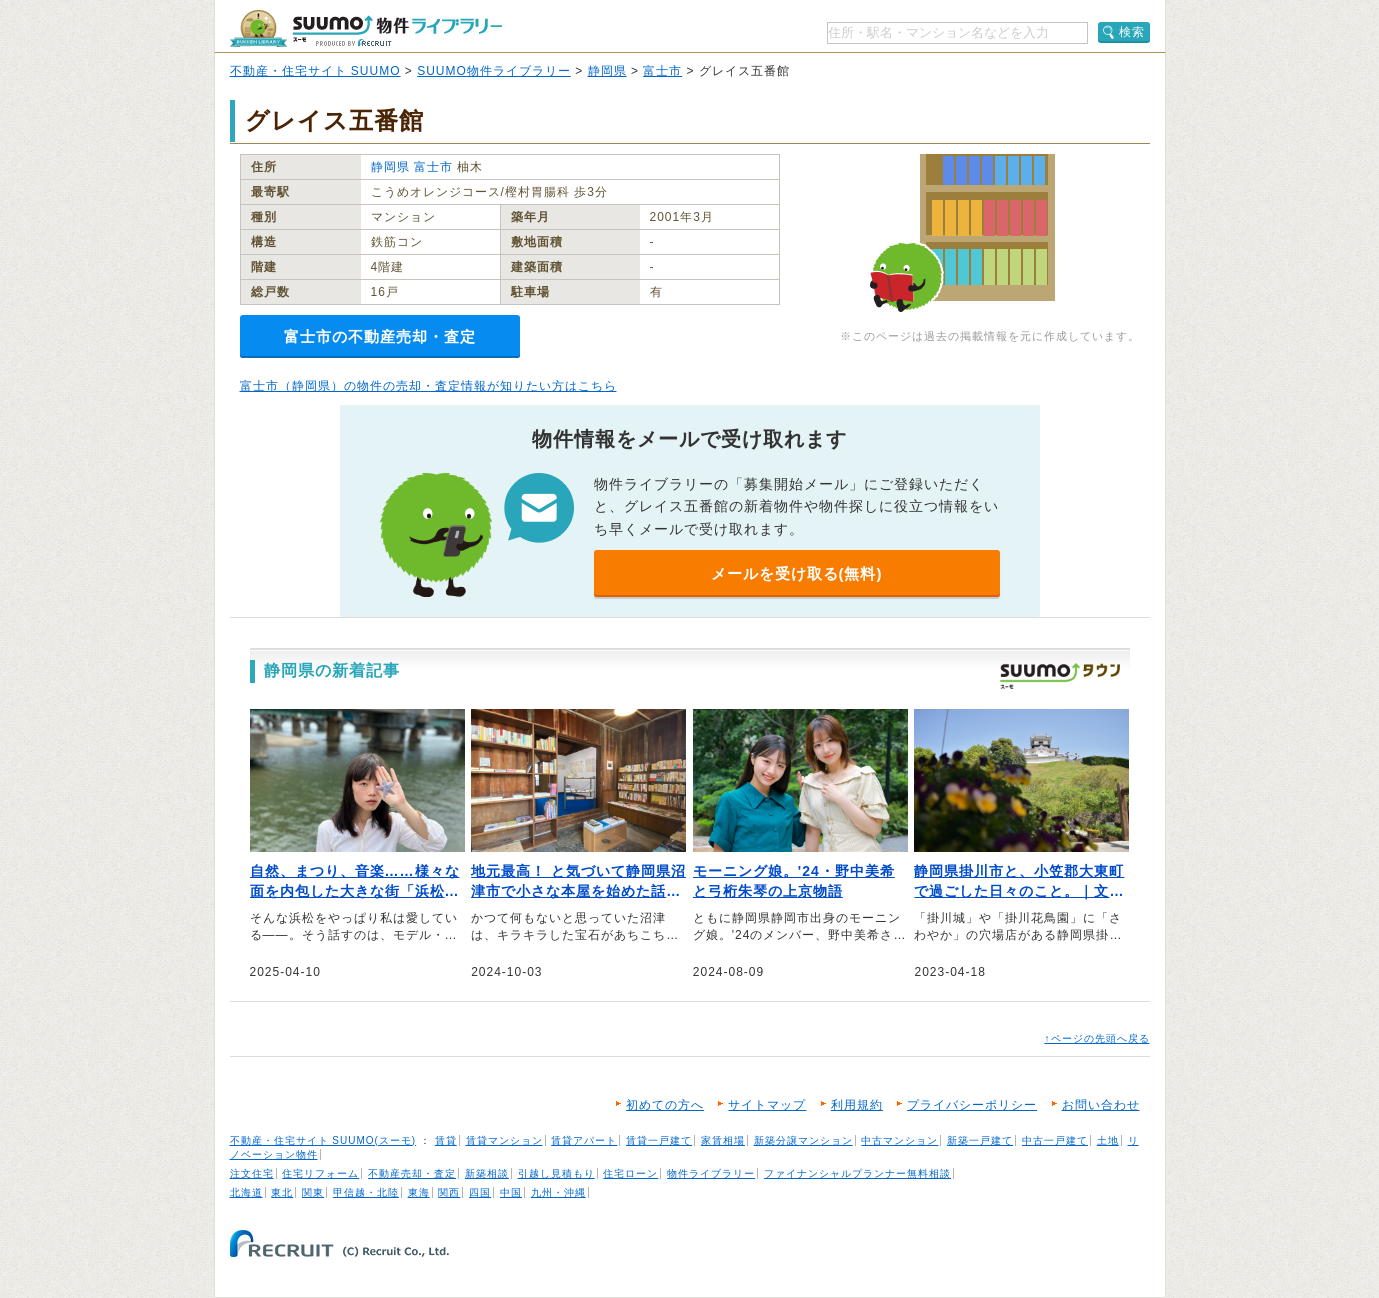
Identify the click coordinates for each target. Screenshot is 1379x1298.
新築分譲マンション (803, 1140)
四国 (480, 1192)
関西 (449, 1192)
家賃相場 (723, 1140)
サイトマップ (767, 1105)
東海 (419, 1192)
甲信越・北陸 (366, 1192)
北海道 (246, 1192)
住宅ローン (630, 1173)
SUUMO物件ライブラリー (494, 71)
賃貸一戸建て (659, 1140)
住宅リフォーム (320, 1173)
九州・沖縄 (558, 1192)
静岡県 (607, 71)
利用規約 (857, 1105)
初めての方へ (665, 1105)
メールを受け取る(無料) (797, 573)
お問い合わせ (1101, 1105)
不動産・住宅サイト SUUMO (315, 71)
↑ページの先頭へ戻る (1097, 1038)
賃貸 (446, 1140)
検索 (1132, 32)
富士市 (662, 71)
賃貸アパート (584, 1140)
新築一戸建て (980, 1140)
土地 (1108, 1140)
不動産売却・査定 (412, 1173)
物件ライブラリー (711, 1173)
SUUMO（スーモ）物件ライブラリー (366, 28)
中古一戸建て (1055, 1140)
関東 (313, 1192)
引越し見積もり (556, 1173)
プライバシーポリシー (972, 1105)
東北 (282, 1192)
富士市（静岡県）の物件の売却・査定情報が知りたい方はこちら (428, 386)
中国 (511, 1192)
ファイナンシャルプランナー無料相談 (857, 1173)
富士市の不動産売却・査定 (380, 336)
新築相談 (487, 1173)
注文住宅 (252, 1173)
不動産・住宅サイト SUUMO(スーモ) (323, 1140)
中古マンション (899, 1140)
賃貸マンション (504, 1140)
